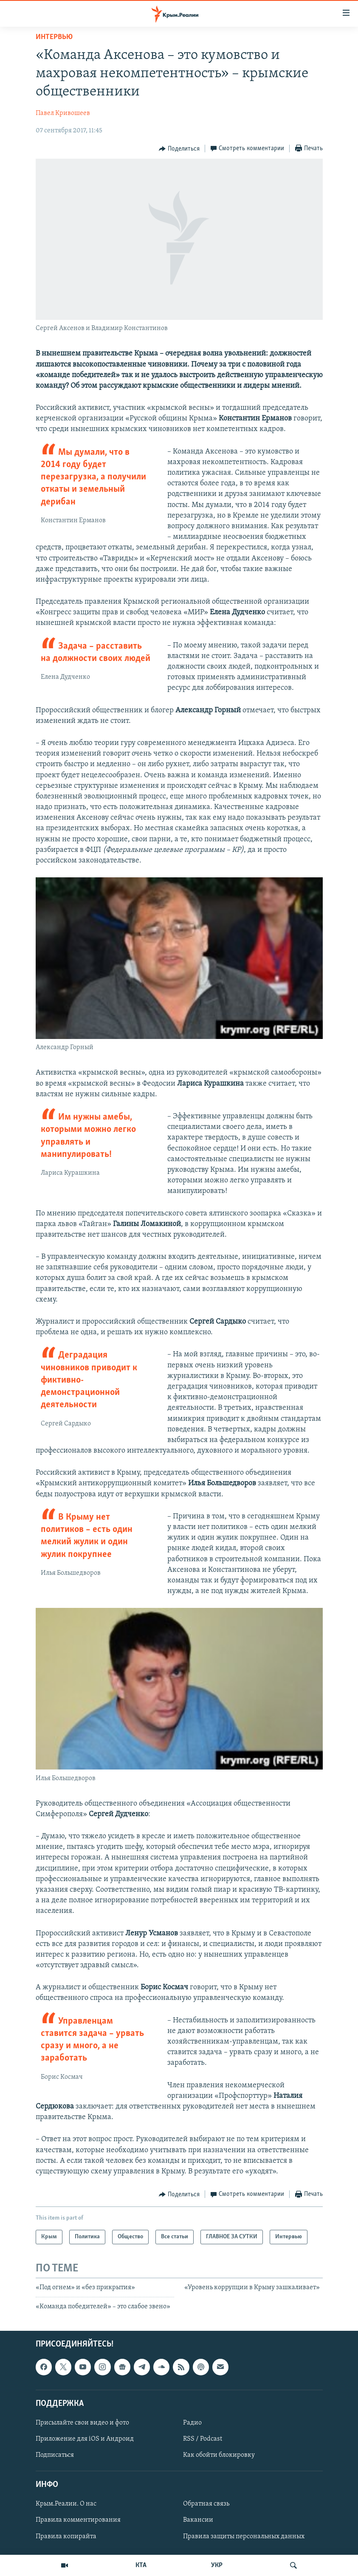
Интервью (54, 37)
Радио (192, 2422)
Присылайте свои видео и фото (82, 2422)
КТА (141, 2565)
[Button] (179, 149)
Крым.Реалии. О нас (66, 2503)
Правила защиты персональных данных (243, 2536)
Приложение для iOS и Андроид (85, 2439)
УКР (217, 2565)
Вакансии (198, 2520)
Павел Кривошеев (63, 113)
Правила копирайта (66, 2536)
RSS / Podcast (202, 2439)
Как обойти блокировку (219, 2455)
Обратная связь (206, 2503)
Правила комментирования (78, 2520)
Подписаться (55, 2455)
